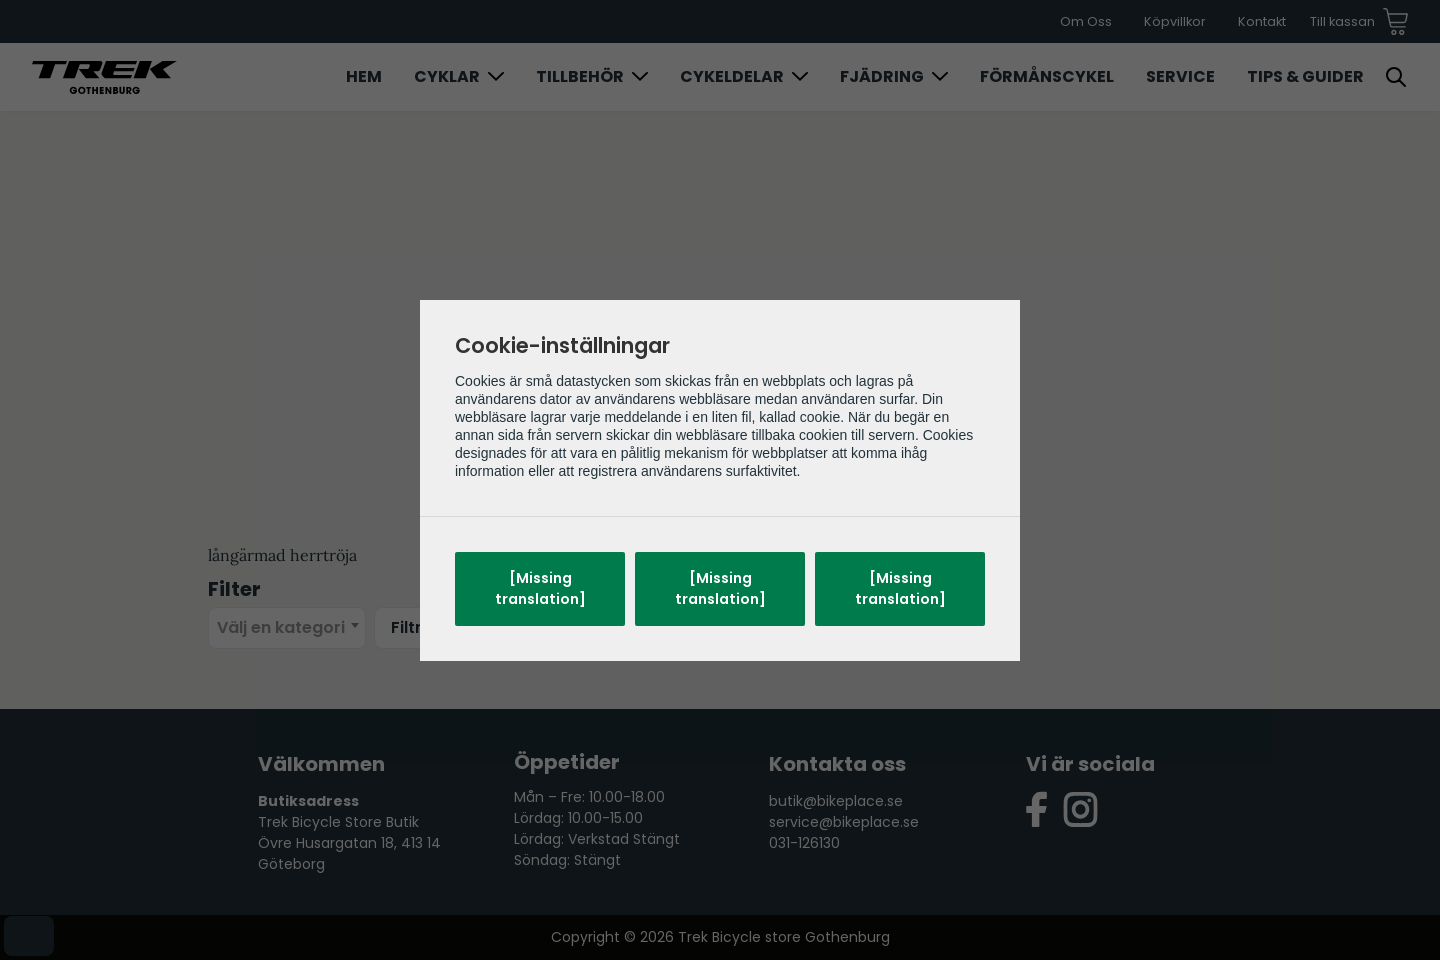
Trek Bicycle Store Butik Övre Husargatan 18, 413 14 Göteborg (349, 843)
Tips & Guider (1305, 76)
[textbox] (287, 628)
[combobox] (287, 628)
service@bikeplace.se (844, 822)
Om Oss (1086, 21)
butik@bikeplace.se (836, 801)
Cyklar (447, 76)
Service (1180, 76)
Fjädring (882, 76)
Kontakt (1262, 21)
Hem (364, 76)
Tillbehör (580, 76)
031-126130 (804, 843)
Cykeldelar (732, 76)
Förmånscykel (1047, 76)
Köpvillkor (1175, 21)
